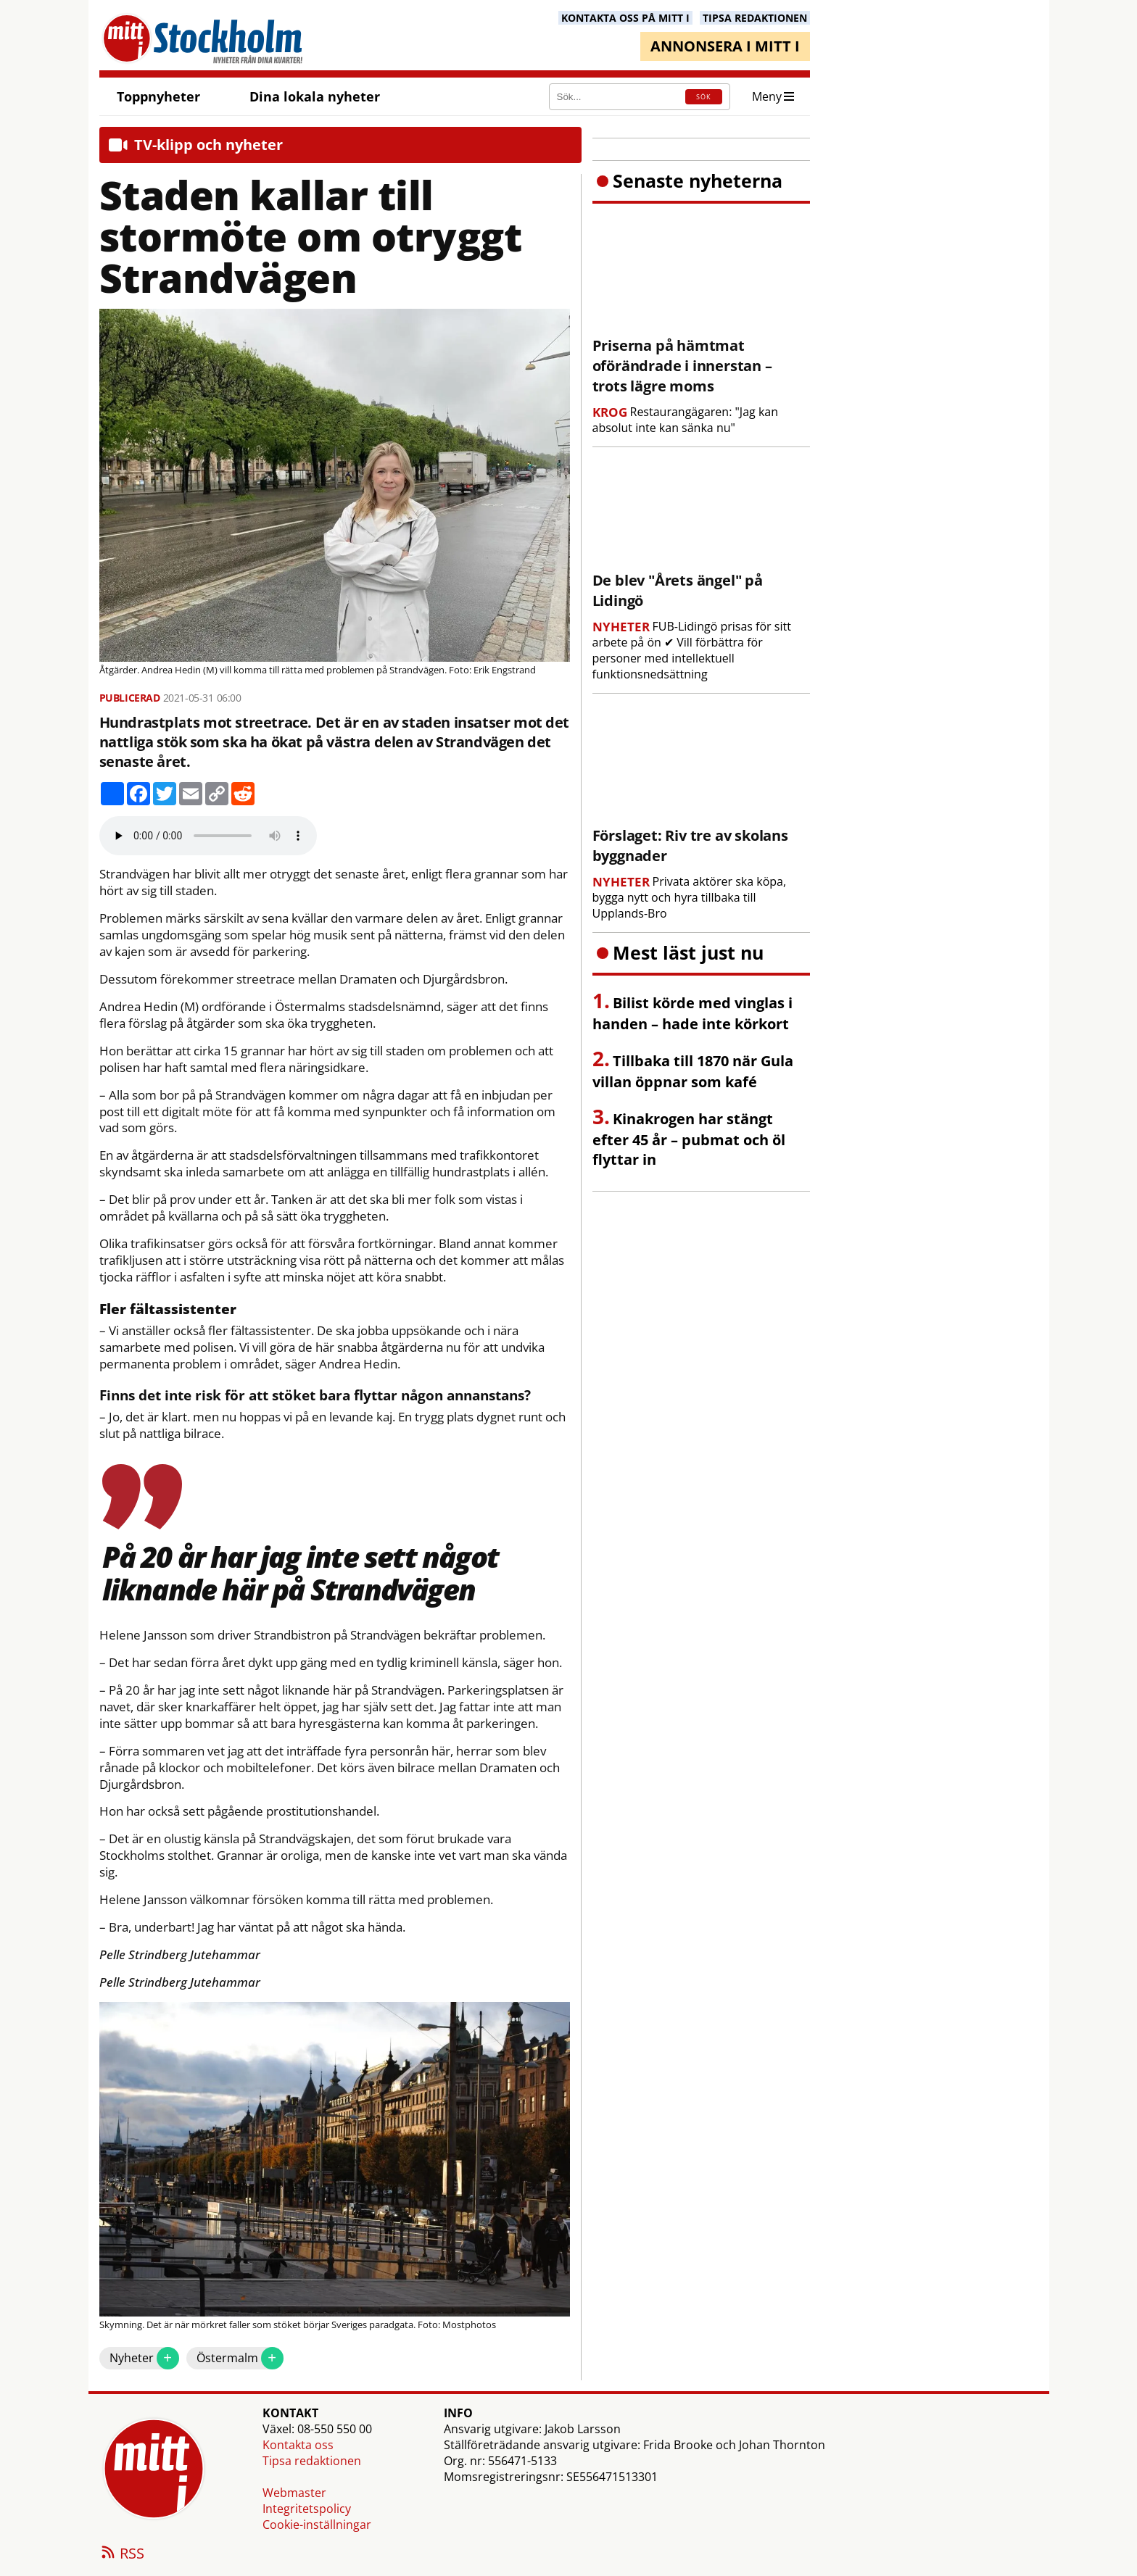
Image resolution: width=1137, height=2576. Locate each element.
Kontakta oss (298, 2445)
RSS (121, 2554)
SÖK (703, 96)
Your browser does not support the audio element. (208, 835)
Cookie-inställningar (316, 2525)
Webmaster (294, 2493)
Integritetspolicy (306, 2509)
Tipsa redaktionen (311, 2461)
